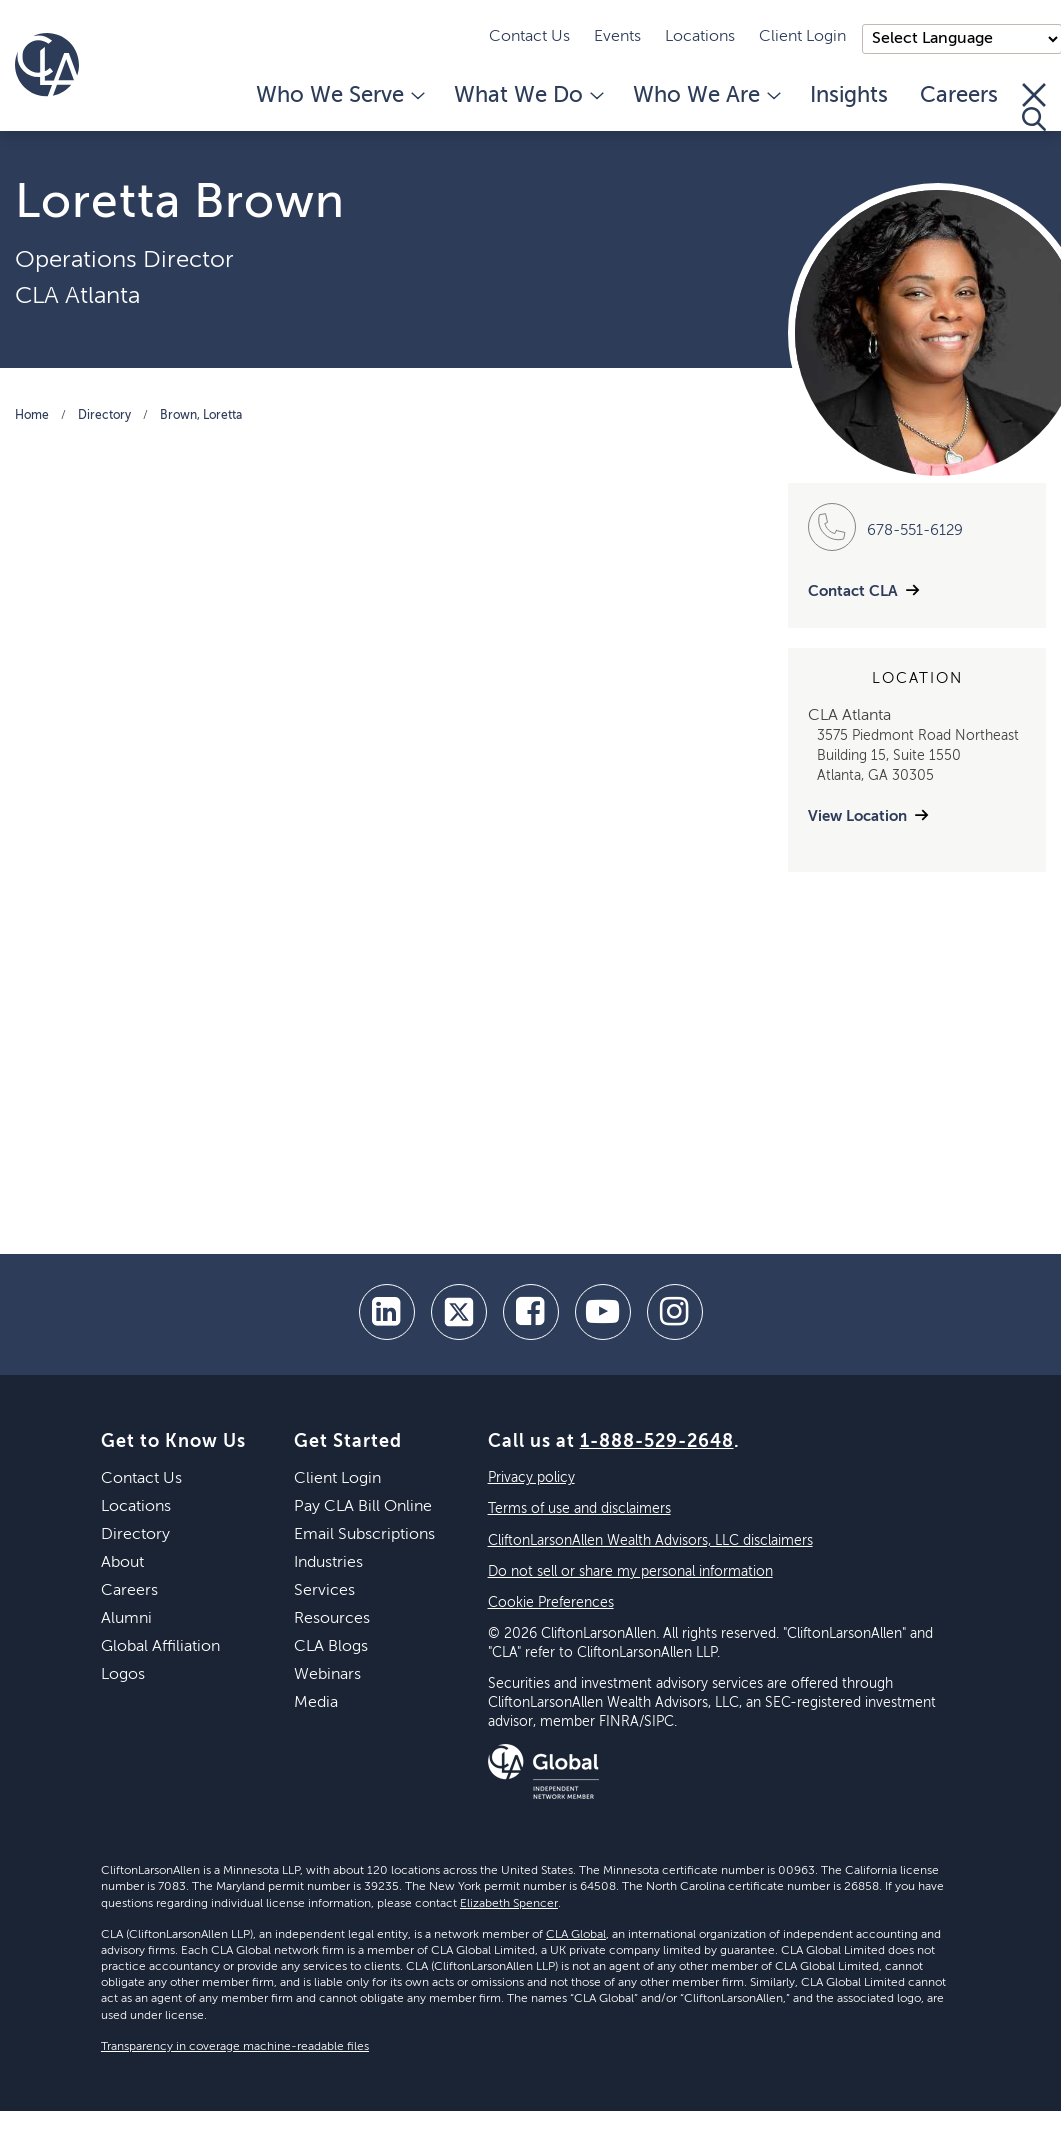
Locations (700, 37)
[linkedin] (387, 1312)
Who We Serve (339, 96)
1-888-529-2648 (657, 1442)
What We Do (527, 96)
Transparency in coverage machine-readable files (235, 2047)
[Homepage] (47, 65)
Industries (328, 1563)
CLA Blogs (331, 1647)
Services (324, 1591)
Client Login (802, 37)
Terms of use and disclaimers (579, 1509)
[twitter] (459, 1312)
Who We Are (705, 96)
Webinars (327, 1675)
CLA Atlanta (77, 296)
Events (617, 37)
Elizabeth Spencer (509, 1904)
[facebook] (531, 1312)
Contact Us (529, 37)
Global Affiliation (160, 1647)
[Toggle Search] (1034, 107)
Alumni (126, 1619)
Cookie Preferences (551, 1603)
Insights (849, 96)
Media (316, 1703)
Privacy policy (531, 1478)
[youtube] (603, 1312)
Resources (332, 1619)
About (122, 1563)
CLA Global (576, 1935)
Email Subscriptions (364, 1535)
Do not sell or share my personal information (630, 1572)
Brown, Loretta (201, 416)
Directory (104, 416)
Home (32, 416)
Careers (959, 96)
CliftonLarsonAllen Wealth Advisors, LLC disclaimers (650, 1541)
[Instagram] (675, 1312)
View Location (857, 816)
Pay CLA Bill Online (363, 1507)
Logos (123, 1675)
